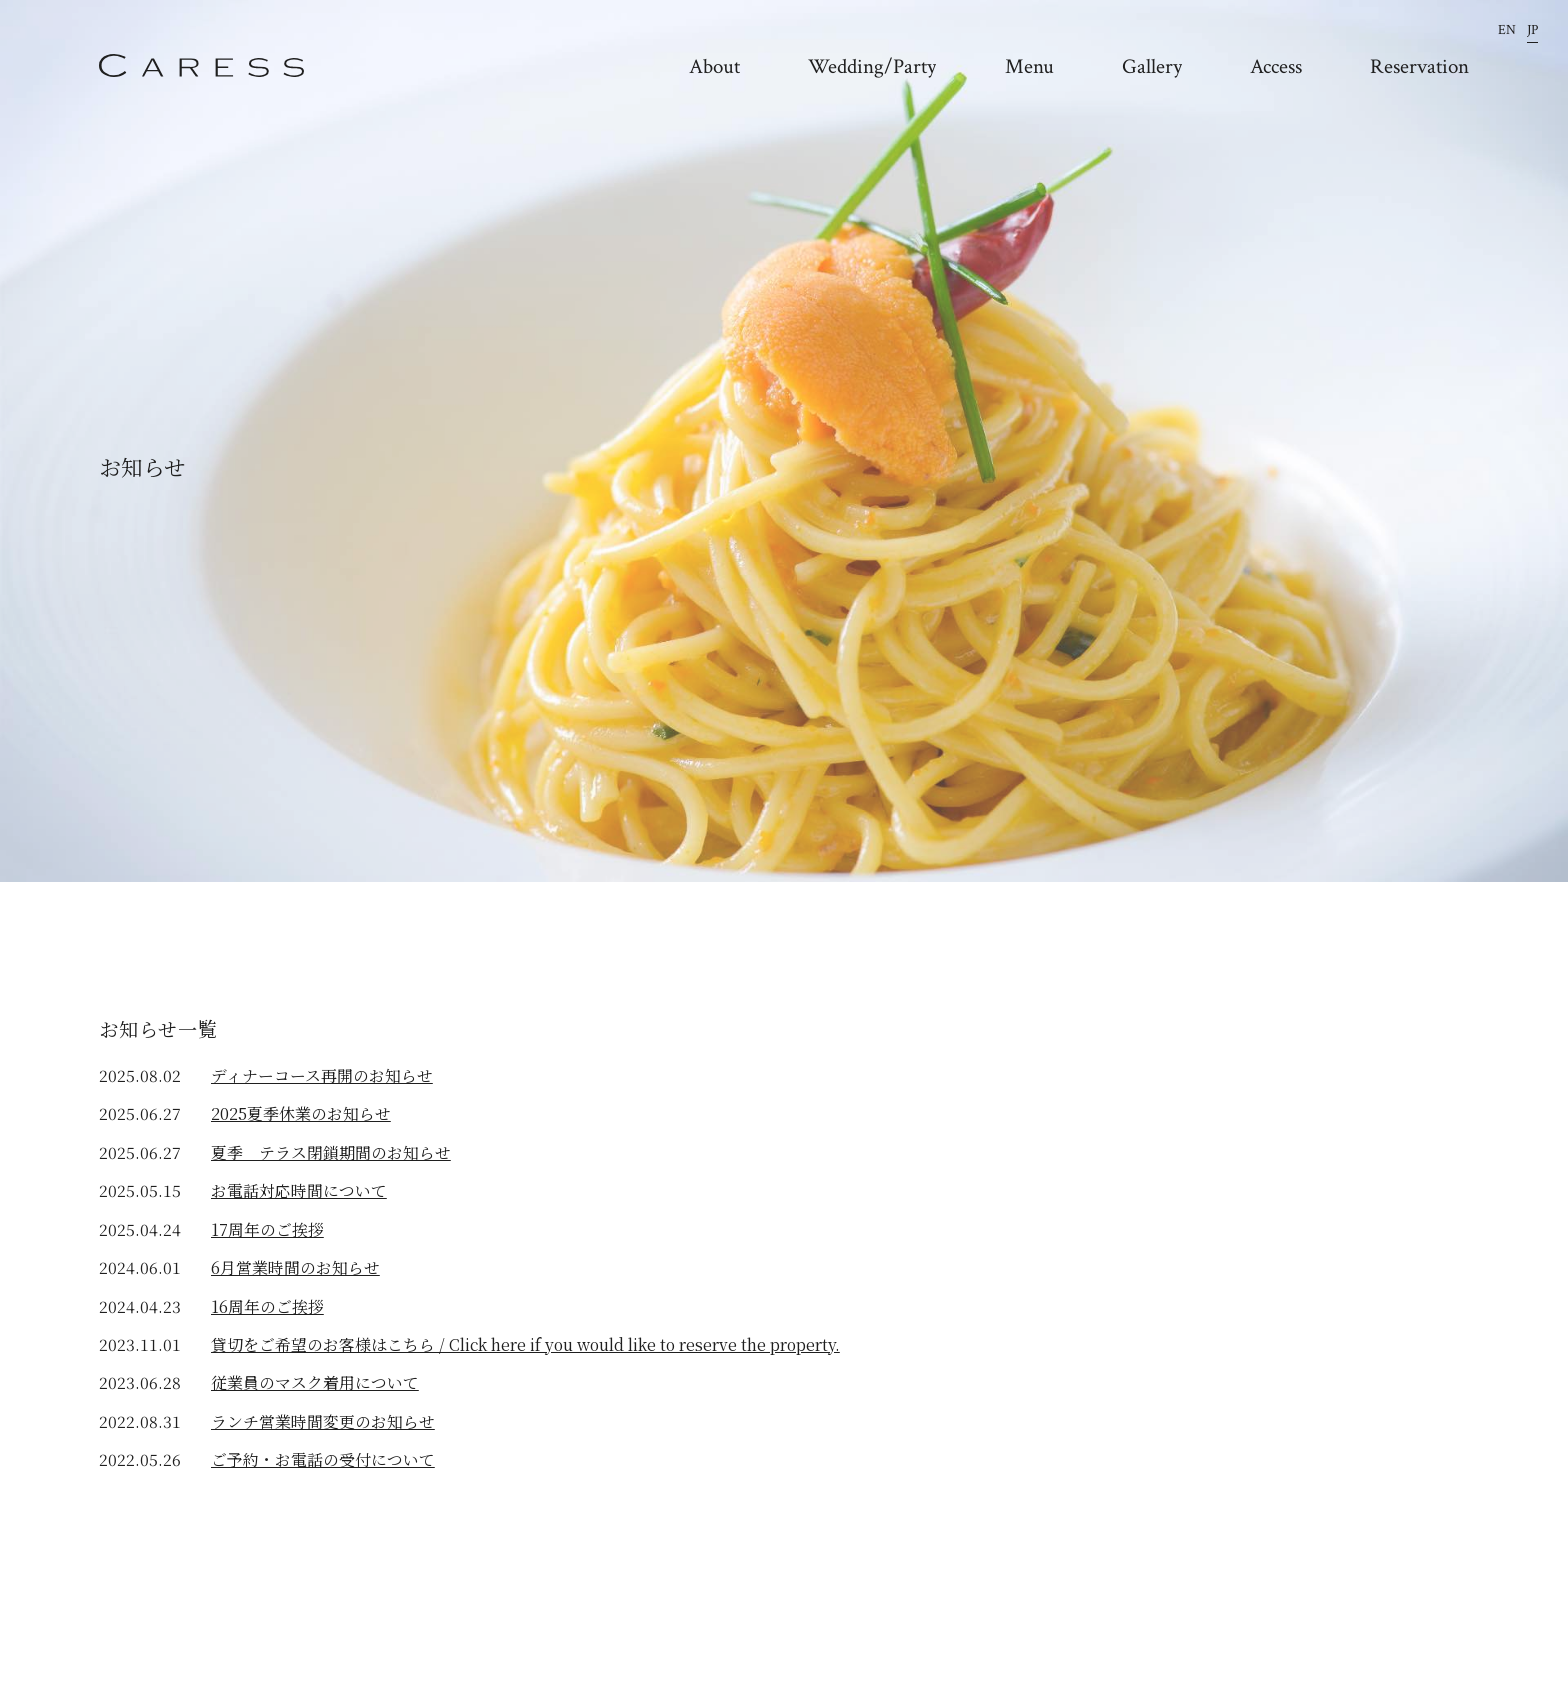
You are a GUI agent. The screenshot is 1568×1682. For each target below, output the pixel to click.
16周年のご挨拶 (267, 1306)
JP (1532, 30)
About (714, 67)
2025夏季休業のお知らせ (301, 1113)
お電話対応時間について (299, 1190)
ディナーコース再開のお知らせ (322, 1075)
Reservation (1419, 67)
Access (1276, 67)
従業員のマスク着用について (315, 1382)
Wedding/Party (872, 67)
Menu (1029, 67)
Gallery (1152, 67)
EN (1507, 30)
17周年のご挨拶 (267, 1229)
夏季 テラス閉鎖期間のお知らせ (331, 1152)
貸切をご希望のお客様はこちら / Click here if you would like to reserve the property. (525, 1344)
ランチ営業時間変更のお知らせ (323, 1421)
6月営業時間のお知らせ (295, 1267)
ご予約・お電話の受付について (323, 1459)
